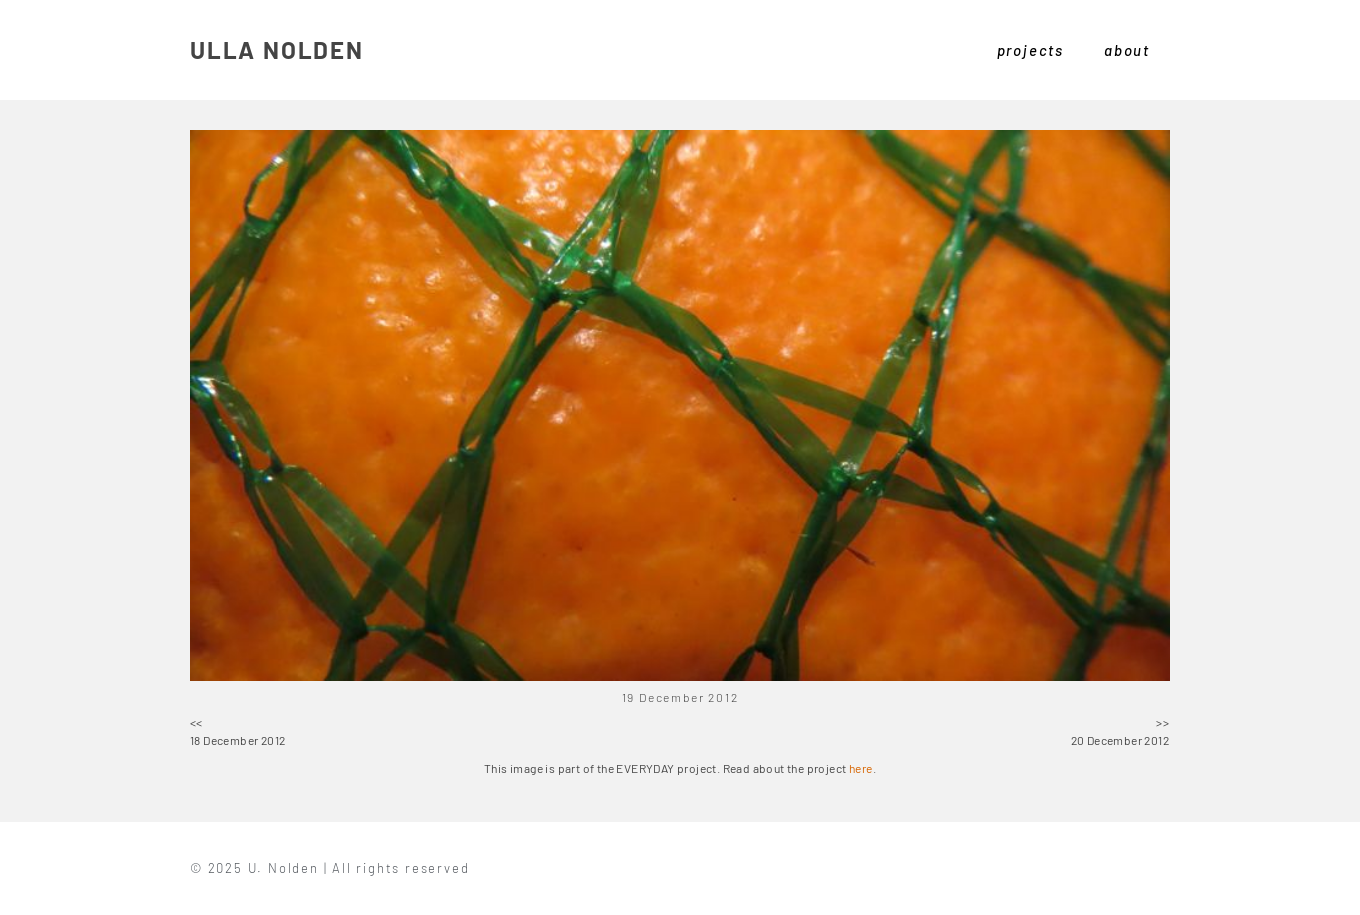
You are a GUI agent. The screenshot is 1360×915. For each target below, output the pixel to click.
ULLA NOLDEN (277, 49)
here (861, 768)
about (1127, 50)
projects (1030, 50)
